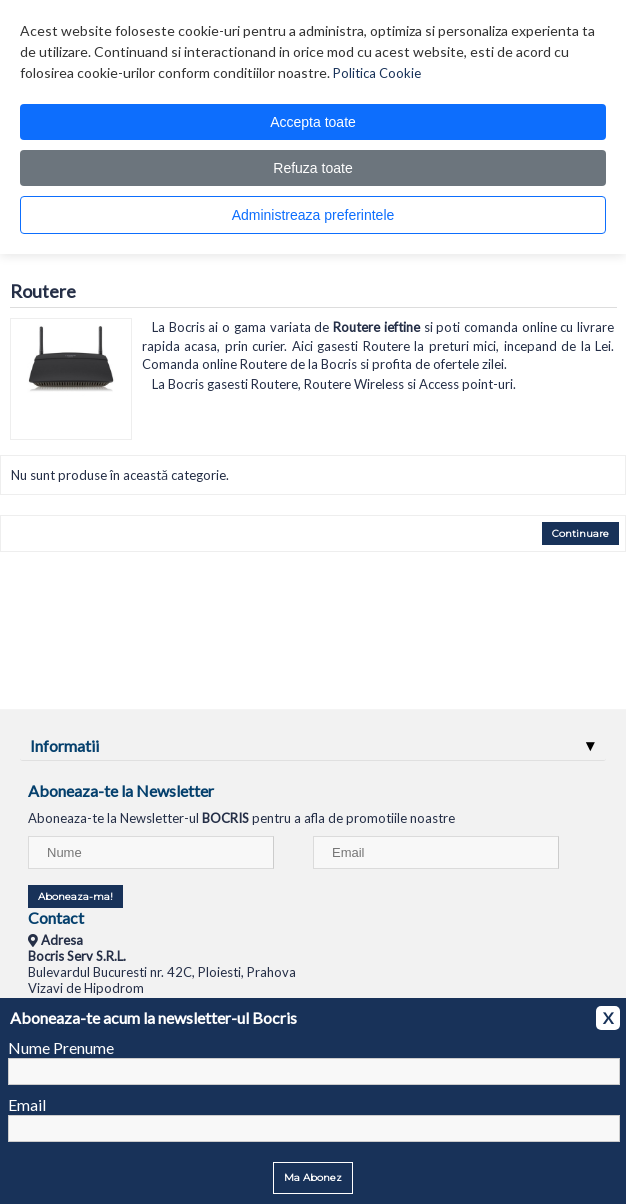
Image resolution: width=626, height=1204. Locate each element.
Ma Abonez (313, 1177)
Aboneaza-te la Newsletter (121, 790)
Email (27, 1104)
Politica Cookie (377, 73)
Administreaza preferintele (313, 215)
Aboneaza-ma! (75, 896)
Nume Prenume (61, 1047)
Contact (56, 917)
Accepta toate (313, 122)
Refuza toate (312, 168)
